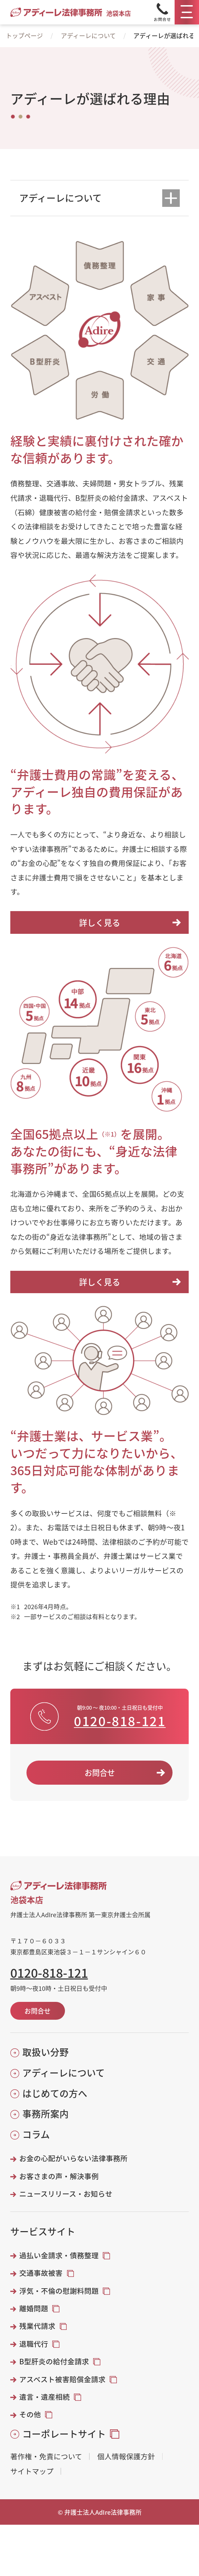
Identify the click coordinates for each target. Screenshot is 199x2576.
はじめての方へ (54, 2093)
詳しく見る (99, 922)
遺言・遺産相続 (44, 2397)
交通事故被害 (41, 2273)
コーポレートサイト (64, 2433)
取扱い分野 (45, 2052)
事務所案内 (45, 2113)
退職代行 (33, 2344)
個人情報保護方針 (126, 2456)
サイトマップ (32, 2471)
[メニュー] (187, 12)
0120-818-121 (120, 1721)
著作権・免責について (46, 2456)
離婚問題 (33, 2308)
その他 (30, 2414)
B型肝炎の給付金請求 (54, 2361)
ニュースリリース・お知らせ (65, 2194)
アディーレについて (88, 35)
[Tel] (162, 12)
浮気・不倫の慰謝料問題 (59, 2291)
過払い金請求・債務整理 (59, 2255)
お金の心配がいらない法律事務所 (73, 2158)
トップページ (24, 35)
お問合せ (100, 1772)
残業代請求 (37, 2326)
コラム (36, 2134)
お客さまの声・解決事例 (59, 2176)
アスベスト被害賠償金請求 (62, 2379)
